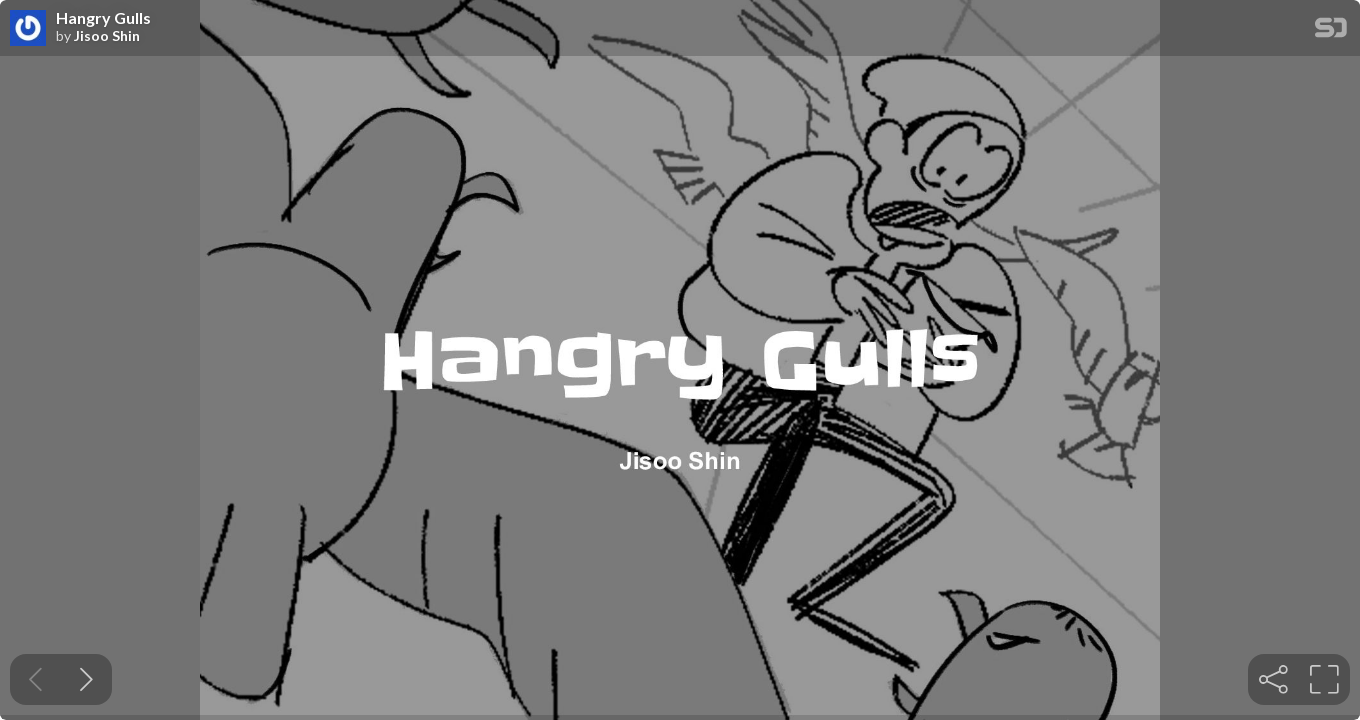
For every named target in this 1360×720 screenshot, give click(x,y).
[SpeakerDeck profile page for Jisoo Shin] (28, 29)
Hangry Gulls (103, 18)
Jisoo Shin (107, 36)
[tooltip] (1273, 679)
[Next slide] (86, 679)
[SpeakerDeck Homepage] (1331, 31)
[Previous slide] (35, 679)
